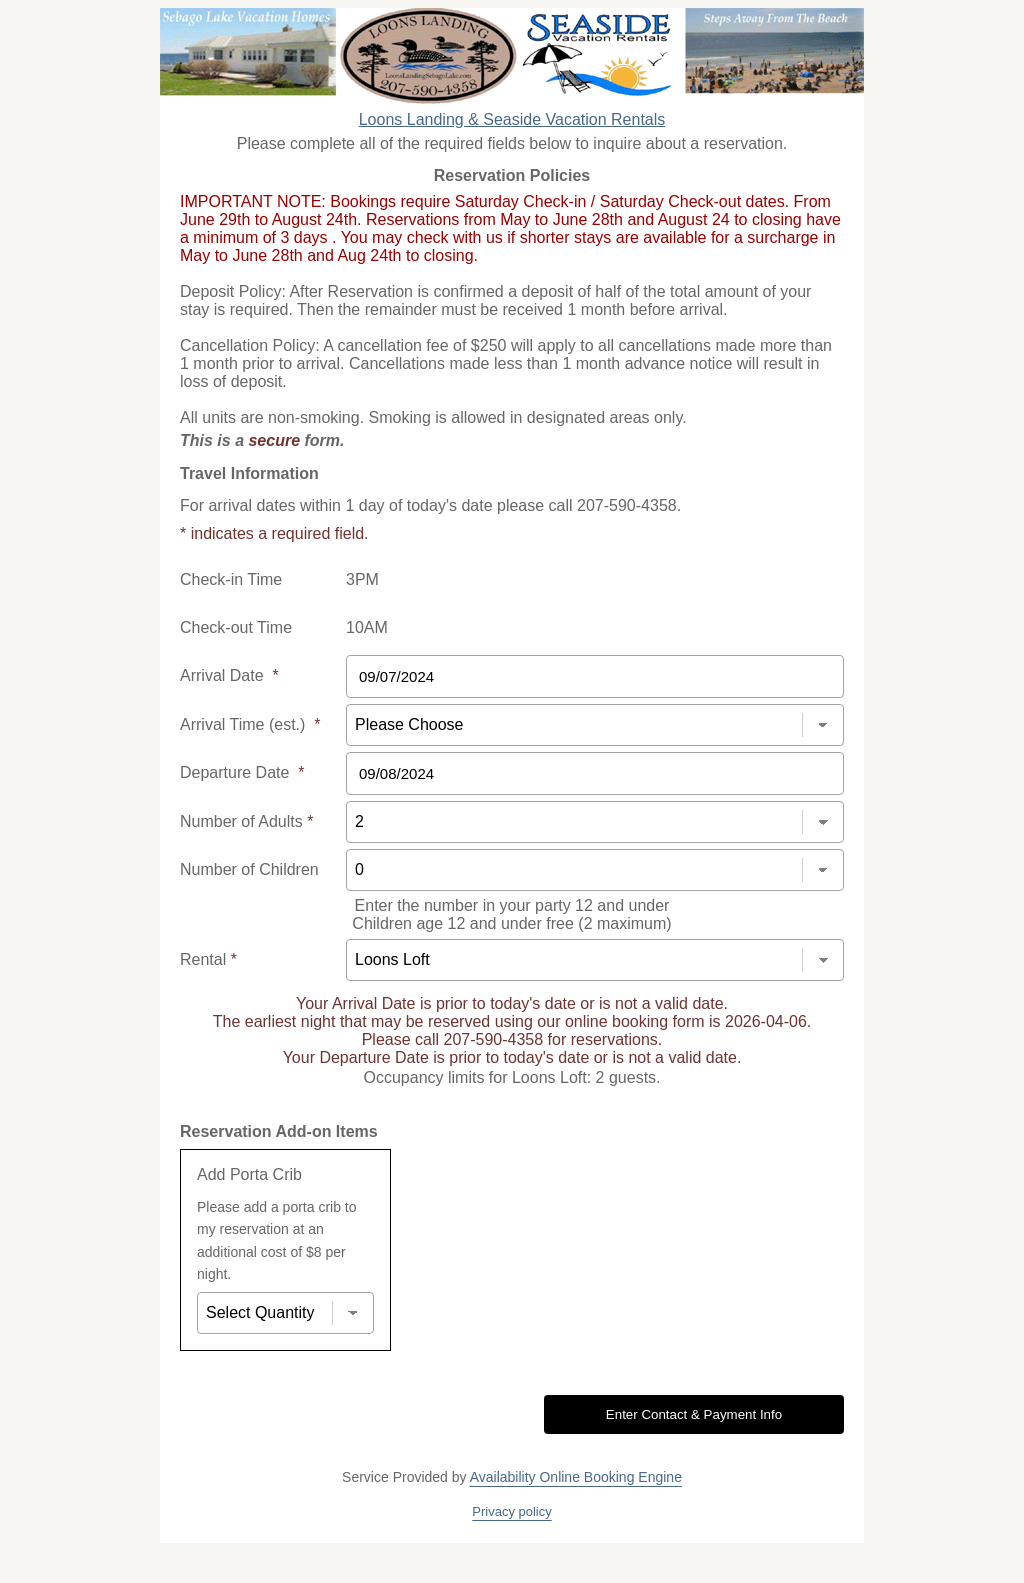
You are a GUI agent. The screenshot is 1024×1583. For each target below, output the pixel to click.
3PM (362, 579)
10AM (367, 627)
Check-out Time (236, 627)
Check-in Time (231, 579)
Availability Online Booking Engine (576, 1477)
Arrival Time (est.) (250, 724)
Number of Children (249, 869)
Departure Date (242, 772)
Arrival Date (229, 675)
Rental (208, 959)
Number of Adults (246, 821)
